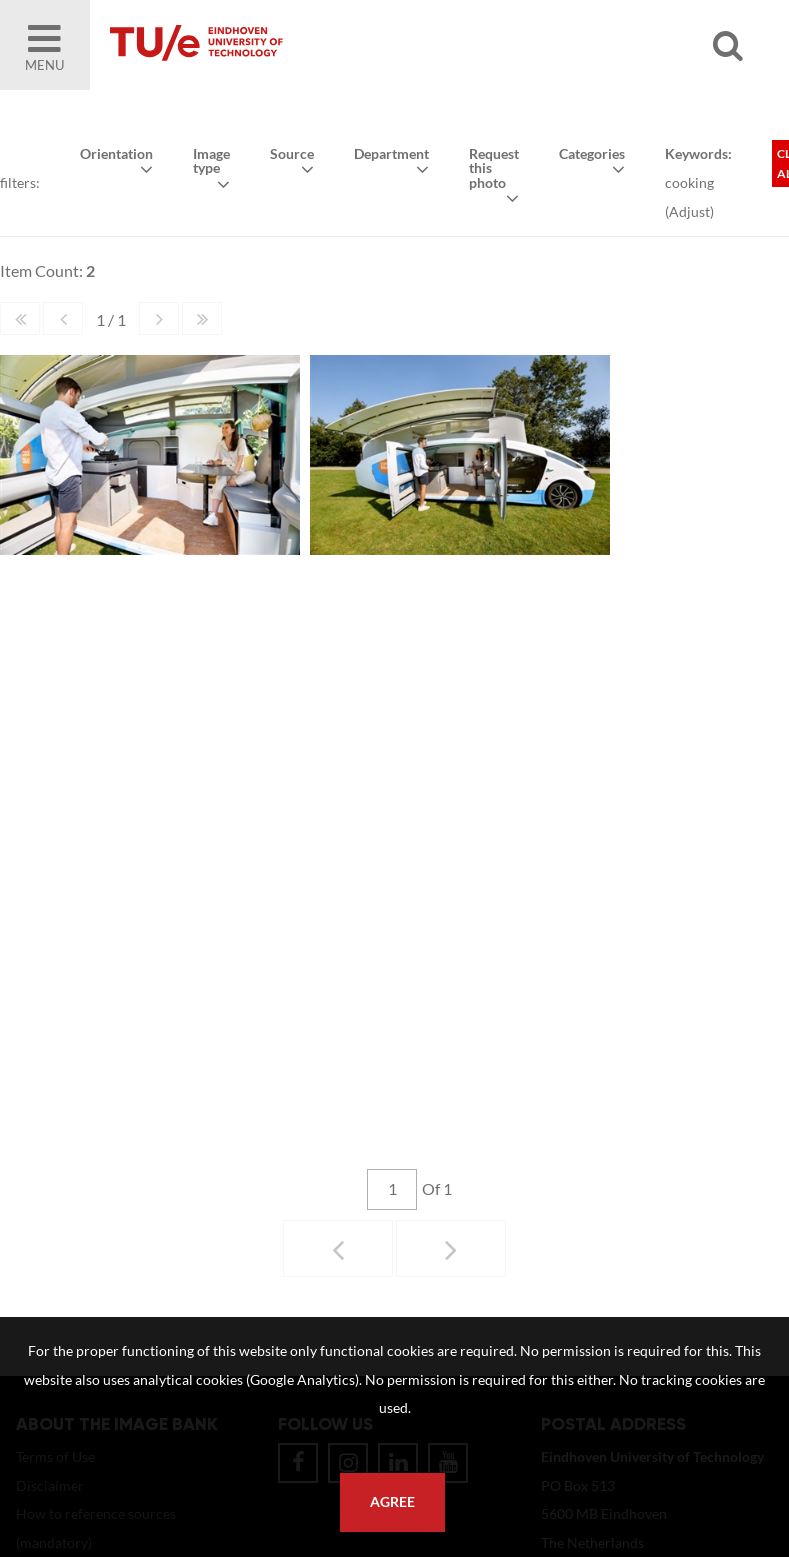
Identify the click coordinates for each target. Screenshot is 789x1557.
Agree (392, 1502)
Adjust (688, 210)
